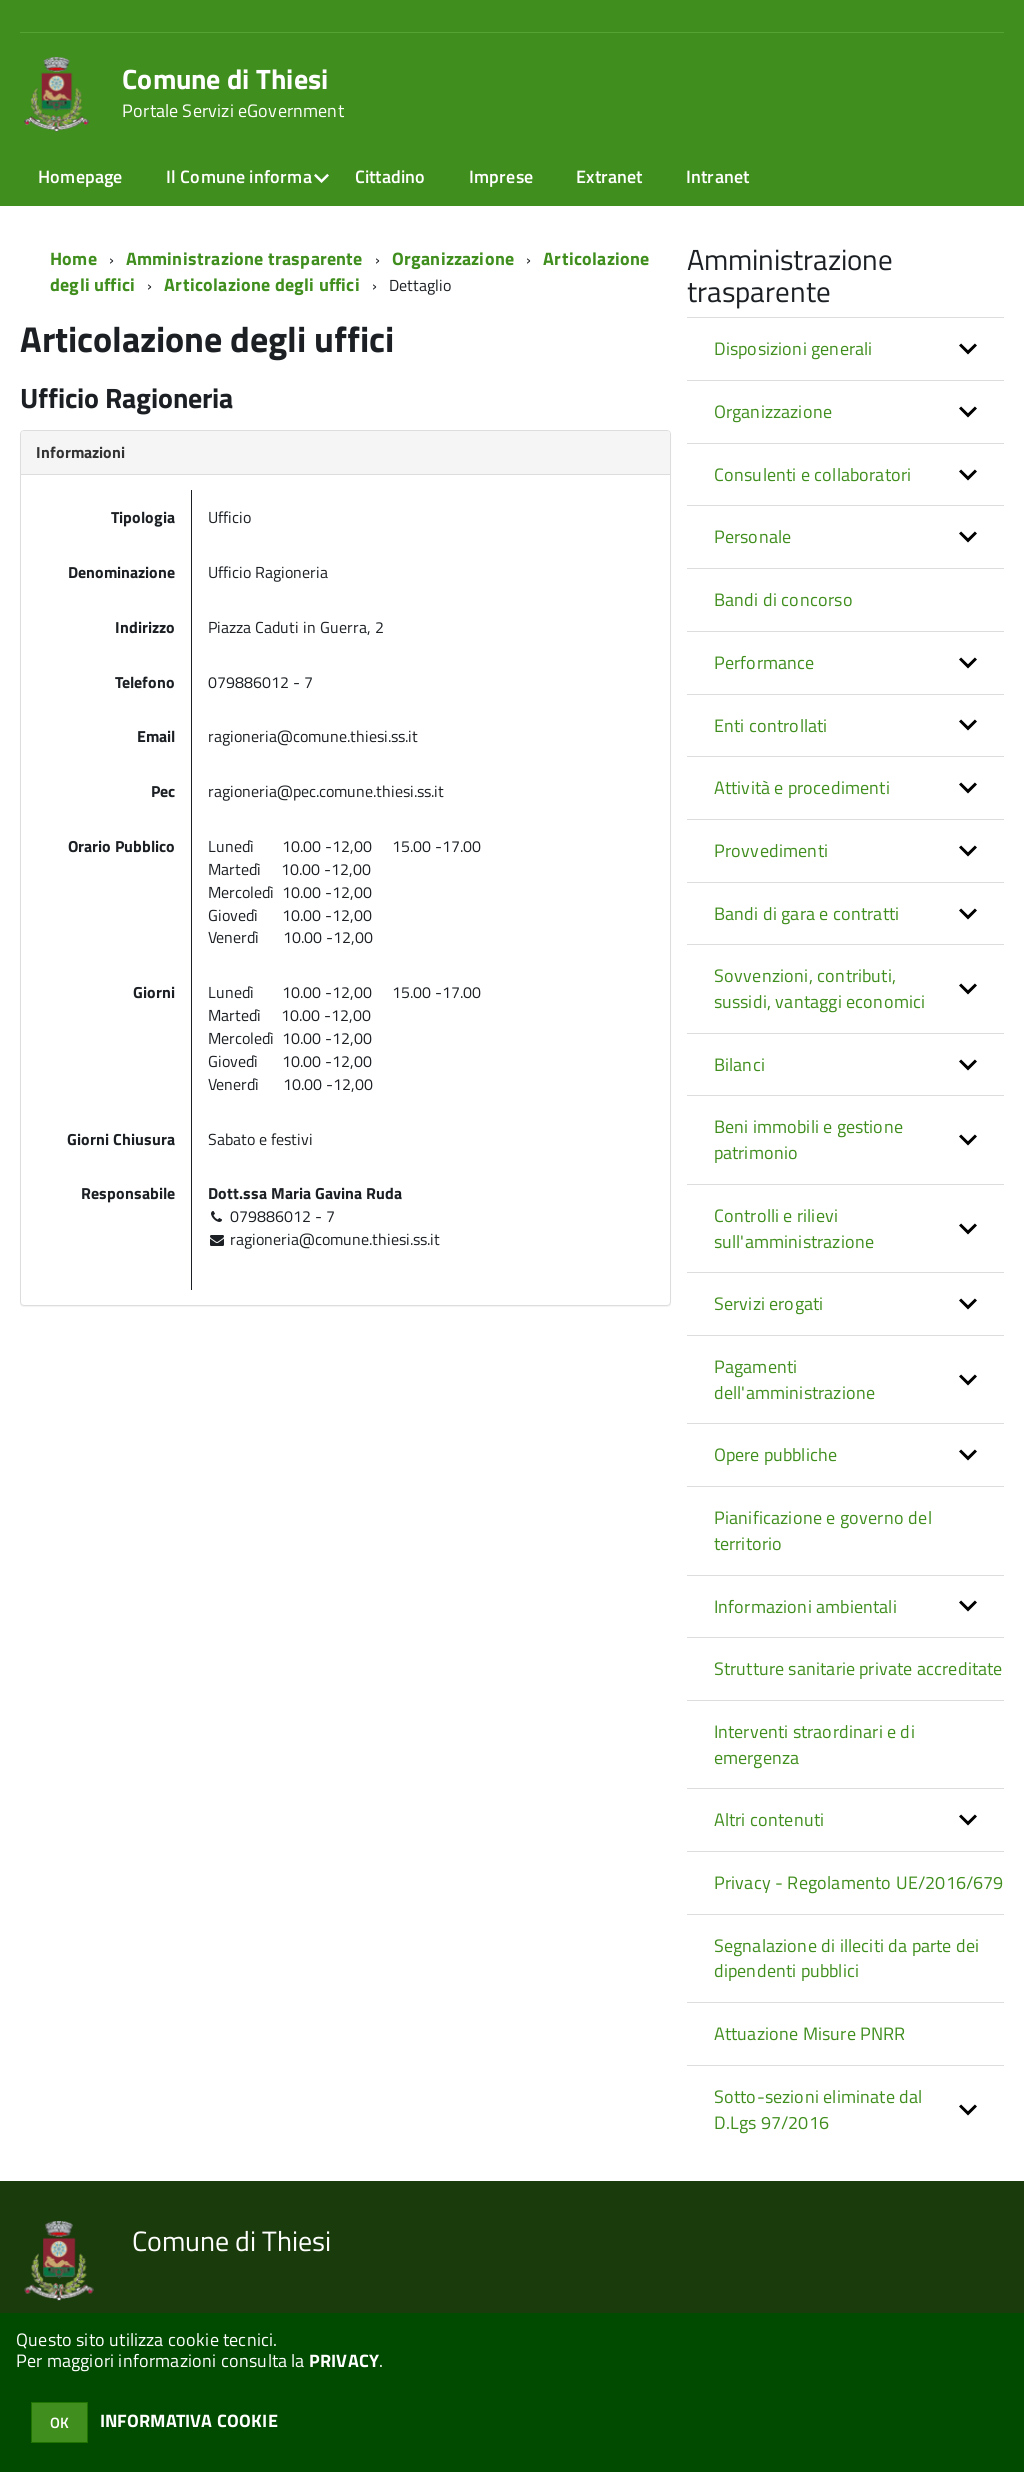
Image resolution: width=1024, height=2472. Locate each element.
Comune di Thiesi (233, 93)
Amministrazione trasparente (244, 258)
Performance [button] (764, 662)
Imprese (501, 176)
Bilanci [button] (739, 1064)
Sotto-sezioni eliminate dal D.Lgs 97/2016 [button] (818, 2109)
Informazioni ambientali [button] (805, 1606)
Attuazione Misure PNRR (810, 2033)
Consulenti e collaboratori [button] (813, 474)
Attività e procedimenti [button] (802, 787)
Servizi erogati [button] (769, 1303)
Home (73, 258)
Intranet (717, 176)
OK (59, 2422)
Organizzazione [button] (773, 411)
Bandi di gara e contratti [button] (807, 913)
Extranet (609, 176)
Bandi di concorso (783, 599)
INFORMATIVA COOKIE (189, 2420)
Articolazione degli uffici (262, 284)
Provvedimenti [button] (771, 850)
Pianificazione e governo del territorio (823, 1530)
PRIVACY (344, 2360)
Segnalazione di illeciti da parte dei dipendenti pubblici (847, 1958)
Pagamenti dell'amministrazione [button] (795, 1379)
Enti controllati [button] (771, 725)
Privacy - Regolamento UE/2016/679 (859, 1882)
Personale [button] (753, 536)
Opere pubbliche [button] (776, 1454)
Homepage (80, 176)
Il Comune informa (239, 176)
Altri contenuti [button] (769, 1819)
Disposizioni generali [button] (793, 348)
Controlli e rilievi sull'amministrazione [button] (794, 1228)
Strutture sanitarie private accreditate (858, 1668)
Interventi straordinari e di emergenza (814, 1744)
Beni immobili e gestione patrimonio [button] (808, 1139)
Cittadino (390, 176)
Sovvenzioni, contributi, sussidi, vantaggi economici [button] (820, 988)
